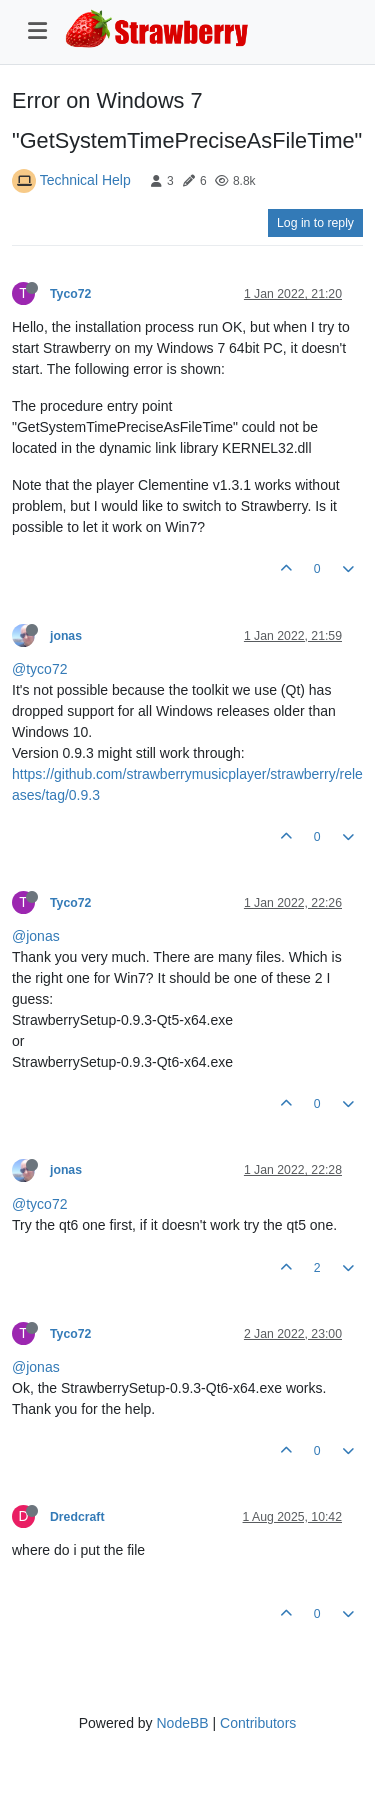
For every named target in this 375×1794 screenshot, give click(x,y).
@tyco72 (39, 669)
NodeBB (182, 1723)
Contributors (258, 1723)
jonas (66, 636)
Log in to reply (315, 223)
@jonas (36, 936)
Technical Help (85, 180)
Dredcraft (77, 1517)
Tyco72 (70, 294)
